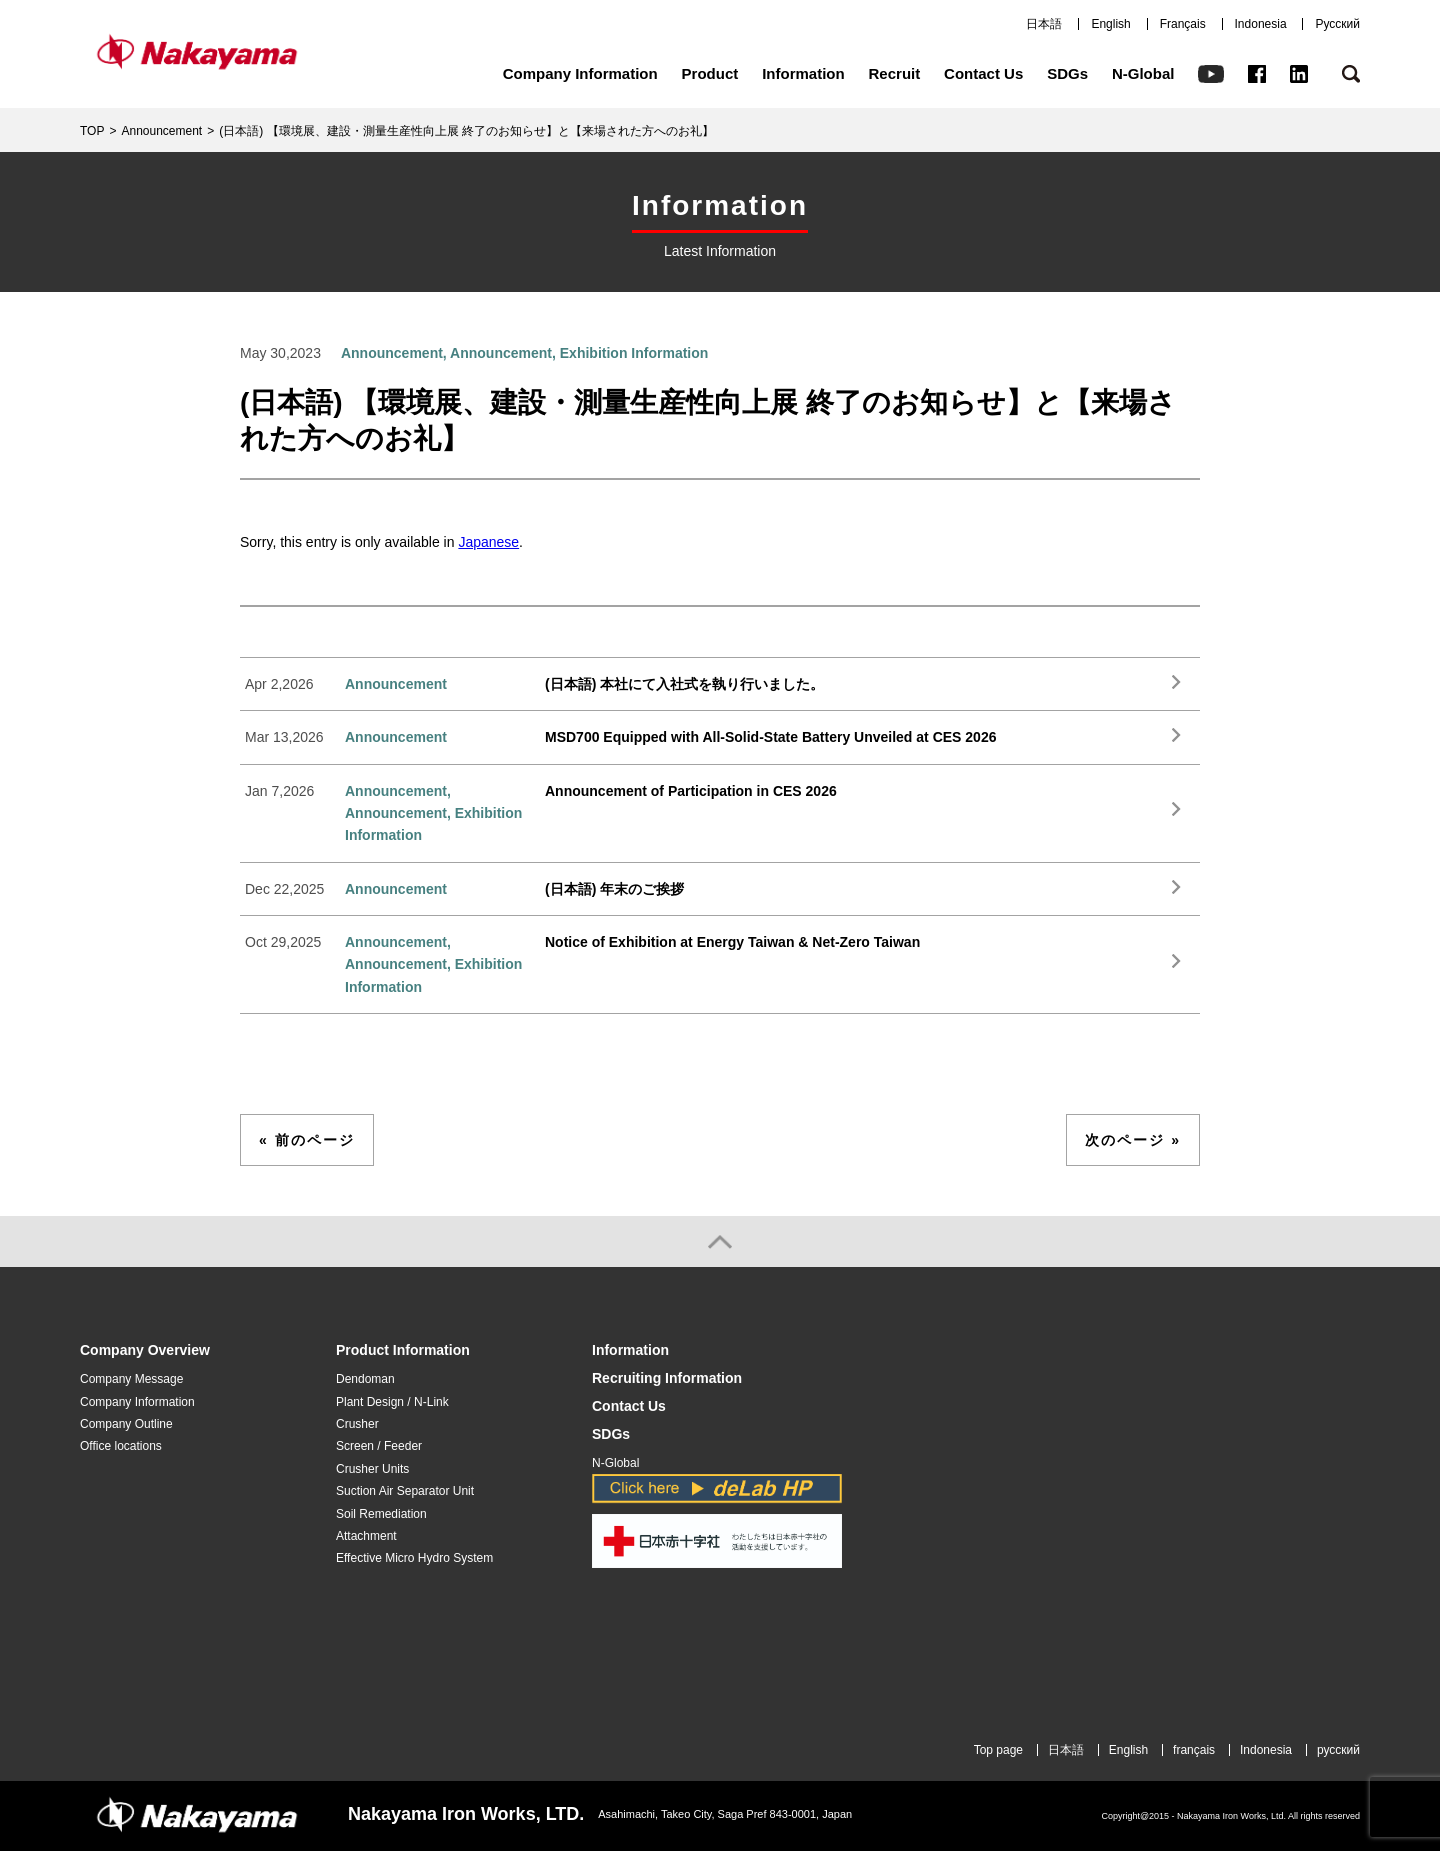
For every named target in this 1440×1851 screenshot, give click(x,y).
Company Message (131, 1379)
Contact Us (983, 73)
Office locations (121, 1446)
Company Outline (126, 1424)
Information (803, 73)
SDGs (1067, 73)
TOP (92, 131)
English (1110, 24)
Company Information (580, 73)
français (1194, 1750)
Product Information (403, 1350)
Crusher (357, 1424)
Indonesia (1261, 24)
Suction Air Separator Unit (405, 1491)
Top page (998, 1750)
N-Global (1143, 73)
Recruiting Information (667, 1378)
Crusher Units (372, 1469)
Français (1183, 24)
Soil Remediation (381, 1514)
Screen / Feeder (379, 1446)
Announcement (161, 131)
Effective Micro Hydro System (414, 1558)
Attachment (366, 1536)
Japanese (488, 542)
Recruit (895, 73)
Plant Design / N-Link (392, 1402)
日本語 (1044, 24)
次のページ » (1133, 1140)
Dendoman (365, 1379)
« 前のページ (307, 1140)
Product (710, 73)
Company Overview (145, 1350)
